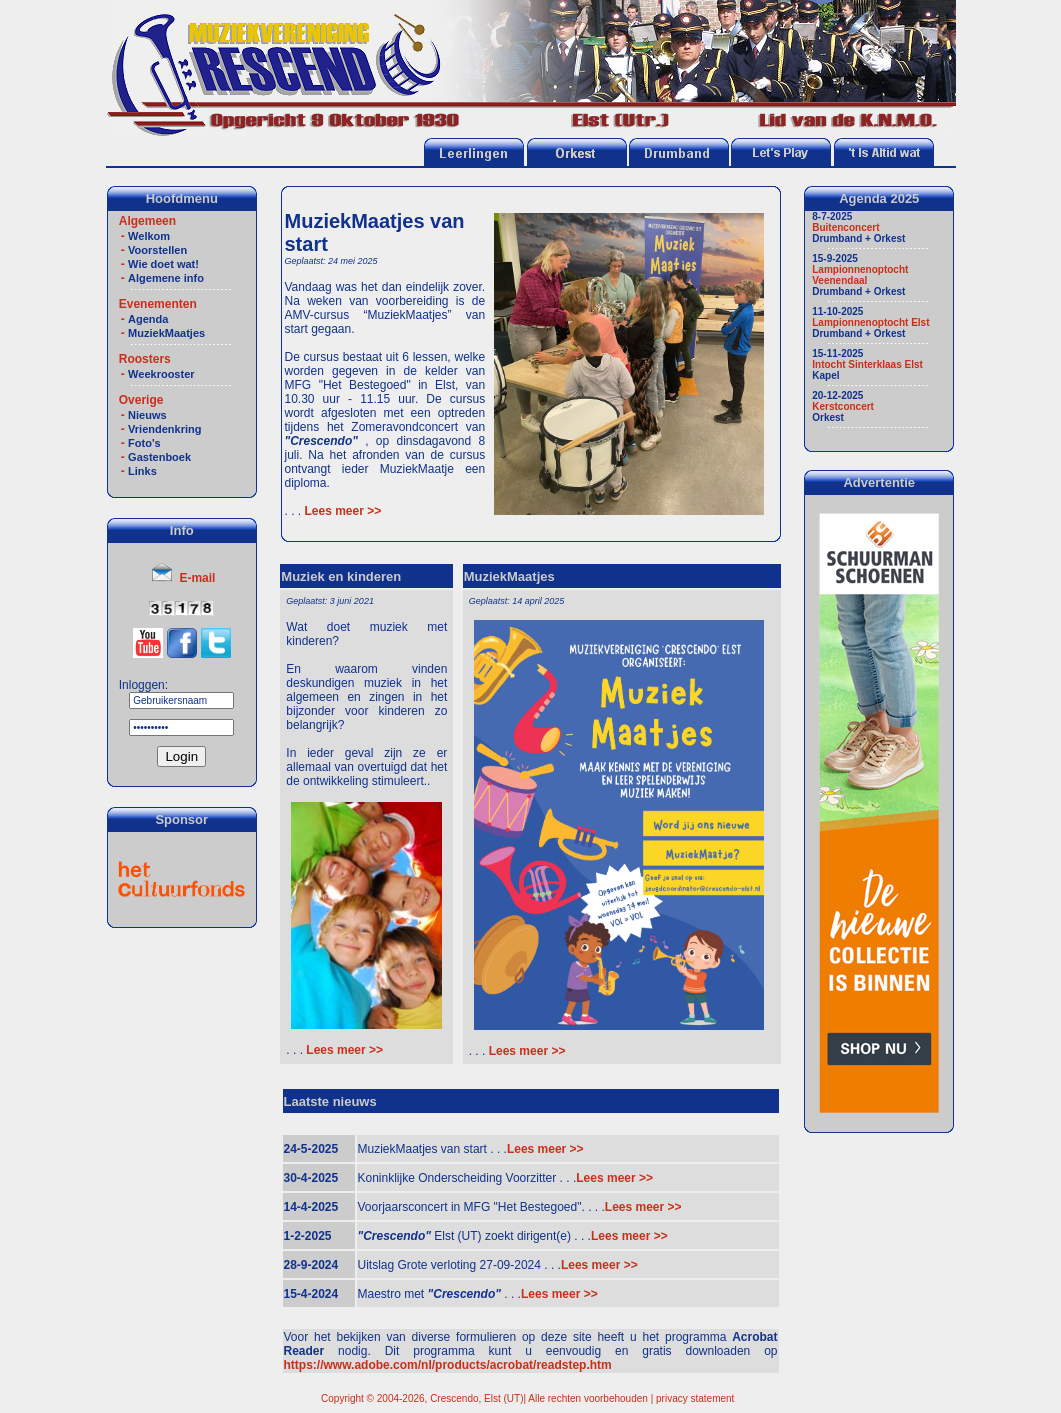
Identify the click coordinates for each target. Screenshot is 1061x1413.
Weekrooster (161, 374)
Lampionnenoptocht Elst (870, 322)
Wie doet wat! (163, 264)
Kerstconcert (843, 406)
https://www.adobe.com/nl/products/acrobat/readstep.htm (448, 1365)
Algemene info (166, 278)
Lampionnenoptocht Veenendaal (860, 275)
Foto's (144, 443)
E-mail (197, 578)
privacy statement (695, 1398)
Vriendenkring (164, 429)
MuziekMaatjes (166, 333)
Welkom (149, 236)
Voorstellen (157, 250)
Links (142, 471)
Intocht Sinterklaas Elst (867, 364)
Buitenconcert (845, 227)
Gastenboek (159, 457)
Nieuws (147, 415)
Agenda (148, 319)
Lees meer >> (341, 511)
